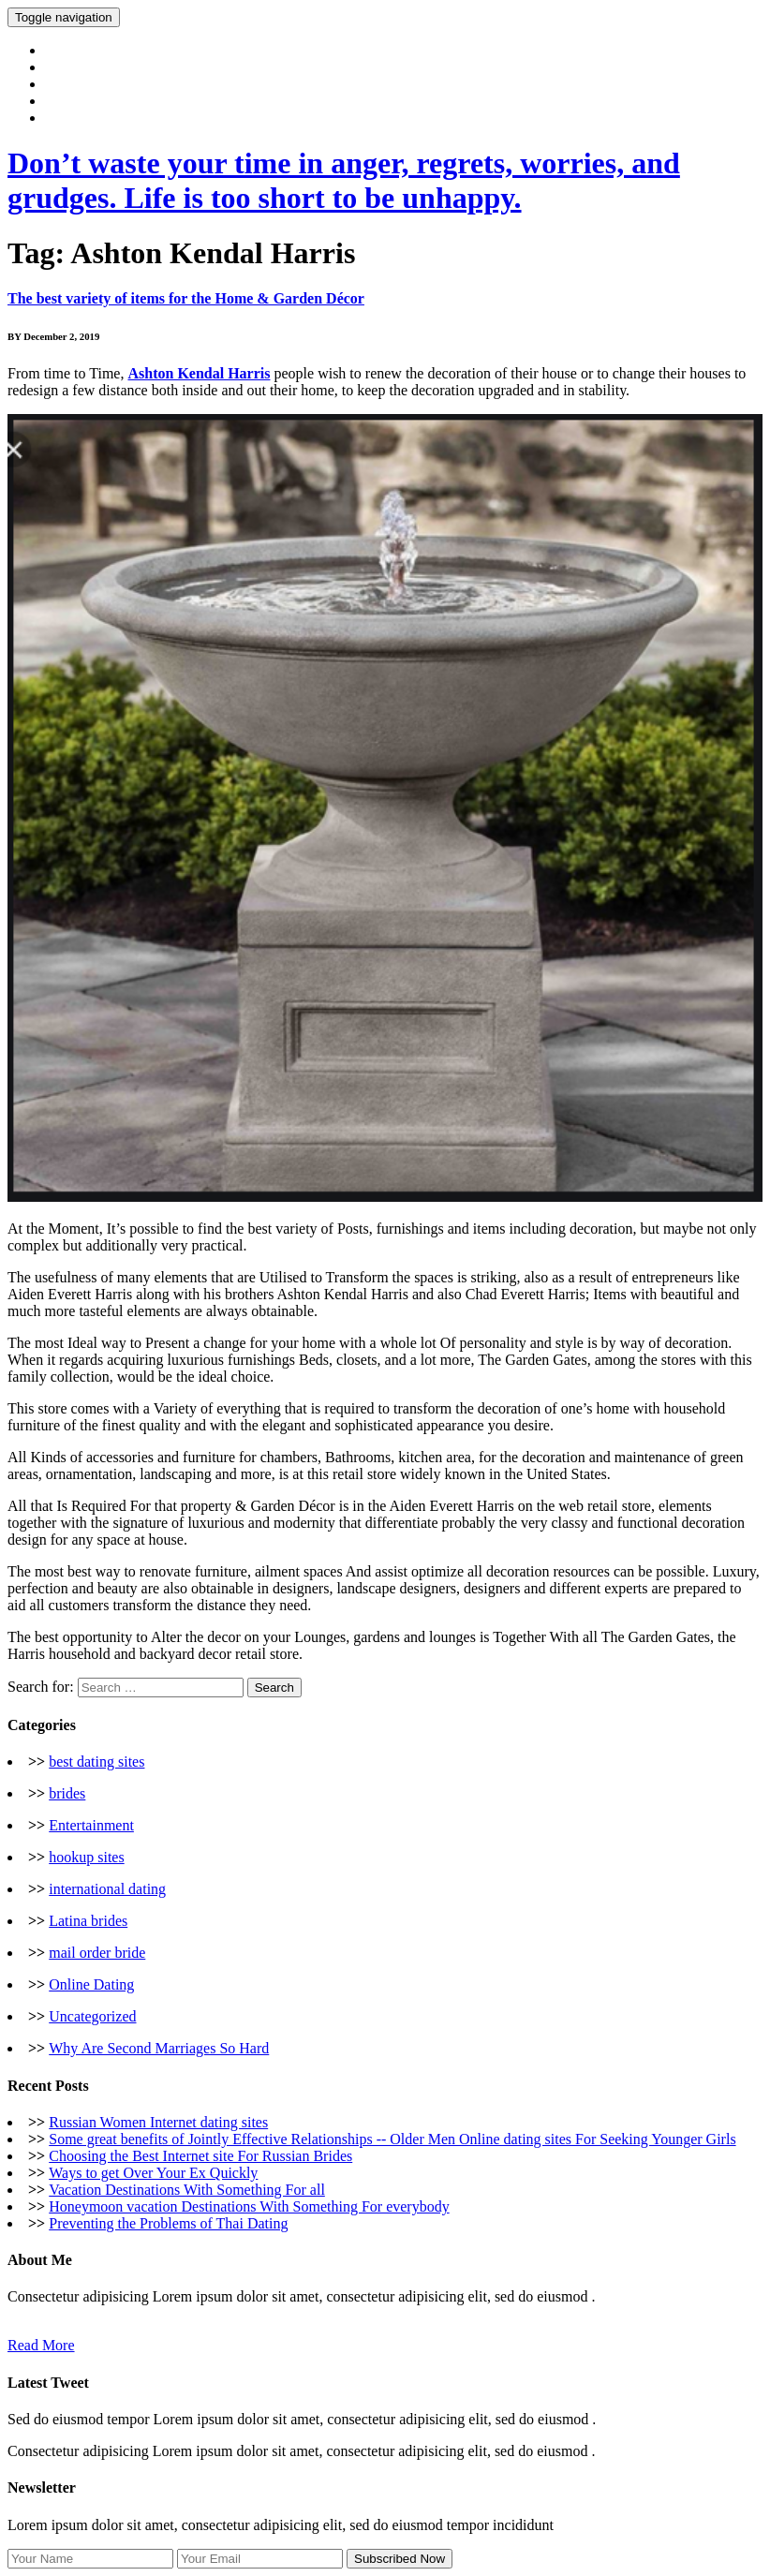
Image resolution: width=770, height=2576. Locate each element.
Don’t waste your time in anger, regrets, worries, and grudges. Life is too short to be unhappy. (343, 180)
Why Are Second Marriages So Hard (159, 2048)
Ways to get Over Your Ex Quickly (153, 2173)
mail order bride (97, 1953)
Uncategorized (92, 2016)
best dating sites (96, 1761)
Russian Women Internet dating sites (158, 2122)
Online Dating (91, 1984)
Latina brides (88, 1921)
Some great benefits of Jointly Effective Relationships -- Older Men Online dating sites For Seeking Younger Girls (392, 2139)
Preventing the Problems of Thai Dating (168, 2223)
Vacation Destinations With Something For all (187, 2190)
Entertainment (91, 1825)
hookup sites (86, 1857)
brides (67, 1793)
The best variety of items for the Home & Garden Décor (185, 298)
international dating (107, 1889)
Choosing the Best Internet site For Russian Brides (200, 2156)
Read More (41, 2345)
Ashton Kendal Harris (198, 373)
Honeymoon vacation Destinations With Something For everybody (249, 2206)
